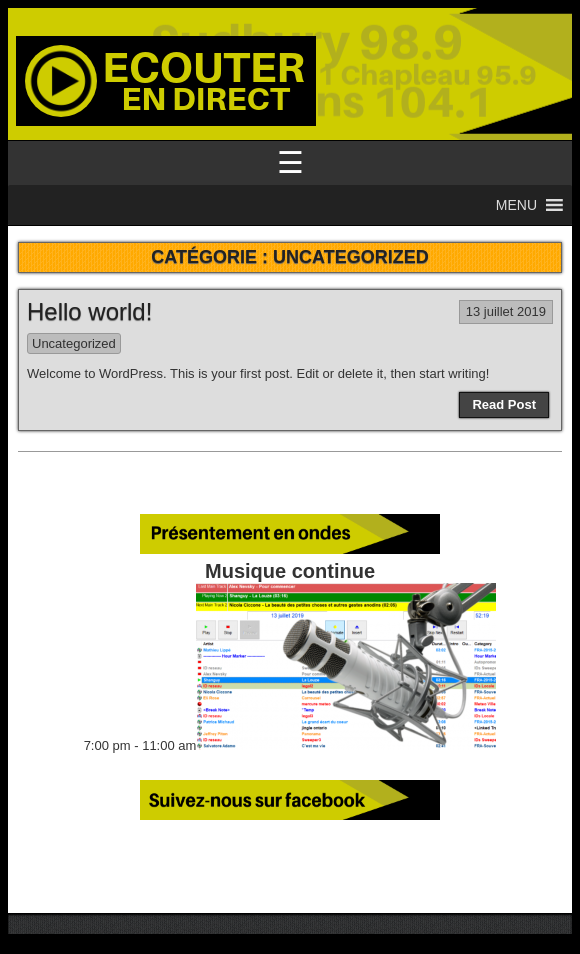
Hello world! (89, 311)
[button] (516, 205)
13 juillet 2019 (506, 311)
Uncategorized (74, 343)
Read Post (504, 404)
